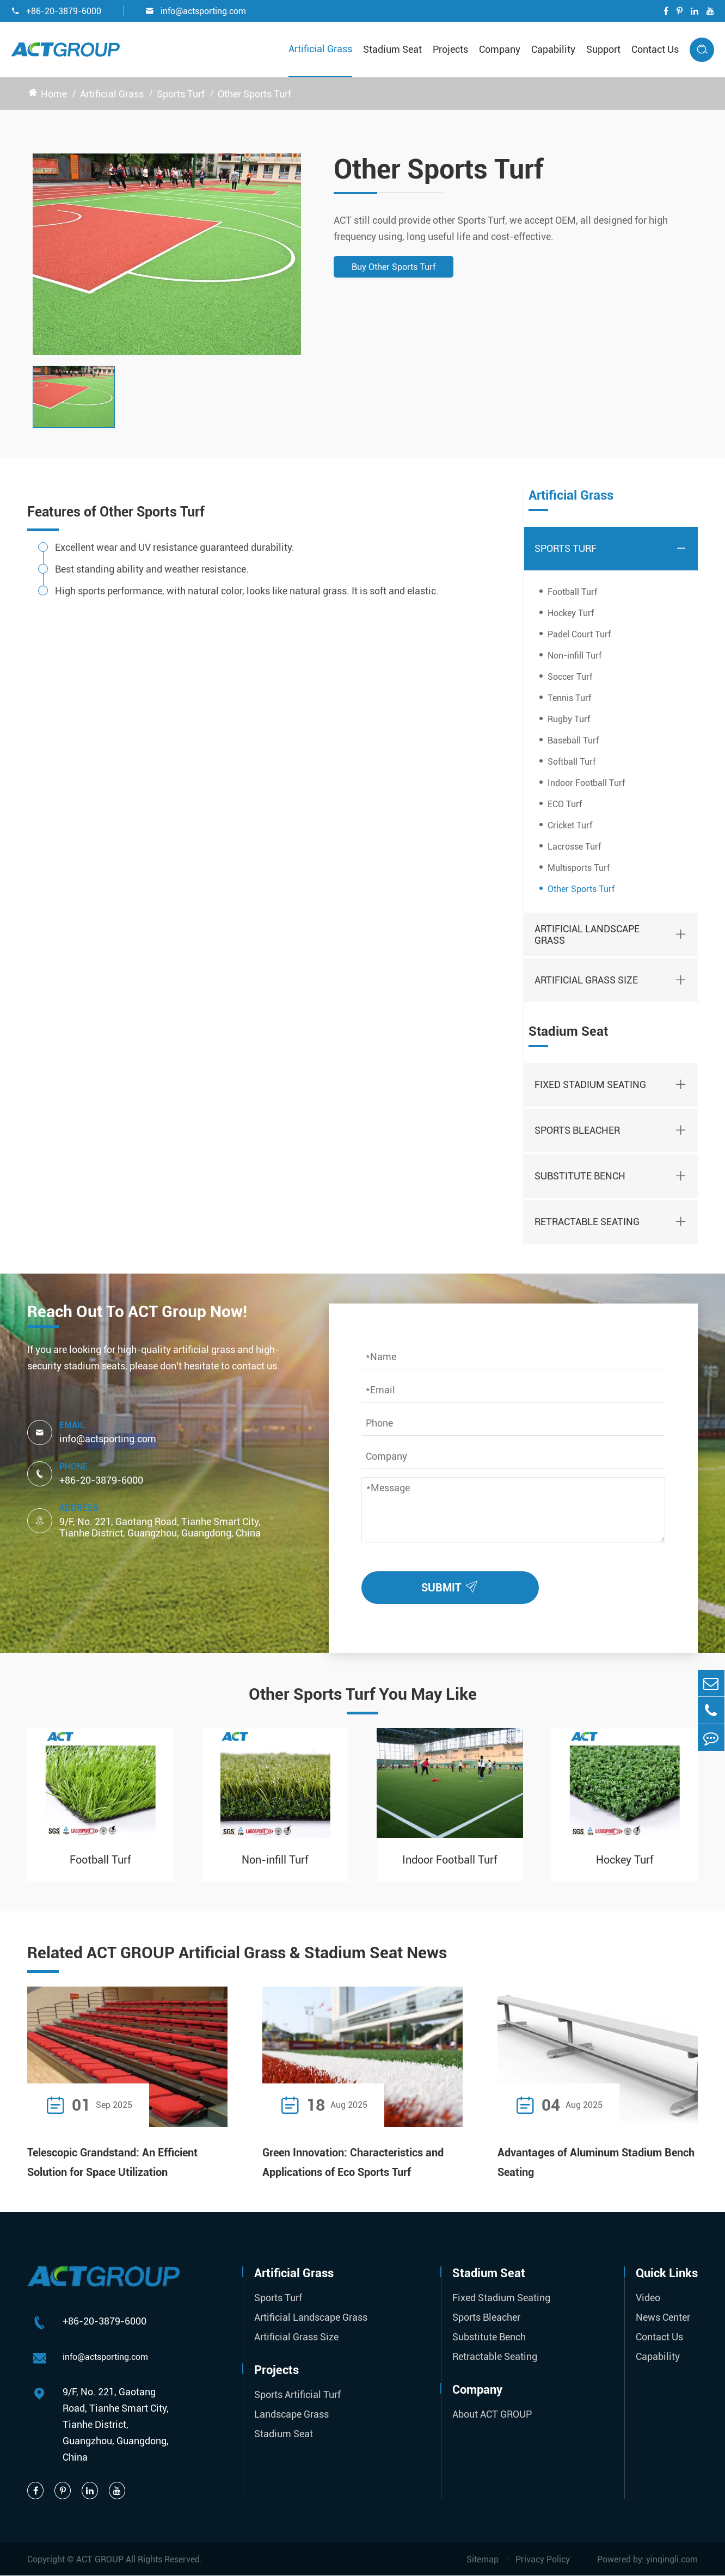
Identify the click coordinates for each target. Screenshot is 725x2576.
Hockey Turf (571, 613)
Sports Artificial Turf (297, 2394)
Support (603, 49)
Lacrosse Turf (574, 846)
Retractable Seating (587, 1221)
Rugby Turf (569, 719)
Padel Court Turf (579, 634)
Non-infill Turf (574, 655)
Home (54, 94)
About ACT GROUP (492, 2414)
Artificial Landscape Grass (587, 934)
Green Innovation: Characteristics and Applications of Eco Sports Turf (353, 2162)
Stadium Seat (392, 49)
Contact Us (655, 49)
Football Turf (572, 592)
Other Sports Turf (254, 94)
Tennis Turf (569, 698)
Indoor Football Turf (586, 783)
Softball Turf (571, 762)
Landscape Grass (291, 2414)
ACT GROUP (100, 2559)
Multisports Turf (579, 868)
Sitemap (482, 2559)
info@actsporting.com (195, 11)
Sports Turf (181, 94)
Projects (450, 49)
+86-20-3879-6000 (56, 11)
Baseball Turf (573, 740)
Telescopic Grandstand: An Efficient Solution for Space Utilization (112, 2162)
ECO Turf (565, 804)
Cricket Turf (570, 825)
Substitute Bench (579, 1176)
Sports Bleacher (577, 1130)
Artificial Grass (320, 48)
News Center (663, 2317)
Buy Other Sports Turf (393, 267)
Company (499, 49)
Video (648, 2297)
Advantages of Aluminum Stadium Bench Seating (596, 2162)
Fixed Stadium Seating (590, 1084)
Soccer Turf (570, 677)
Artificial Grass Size (586, 980)
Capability (553, 49)
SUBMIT (451, 1585)
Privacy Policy (542, 2559)
